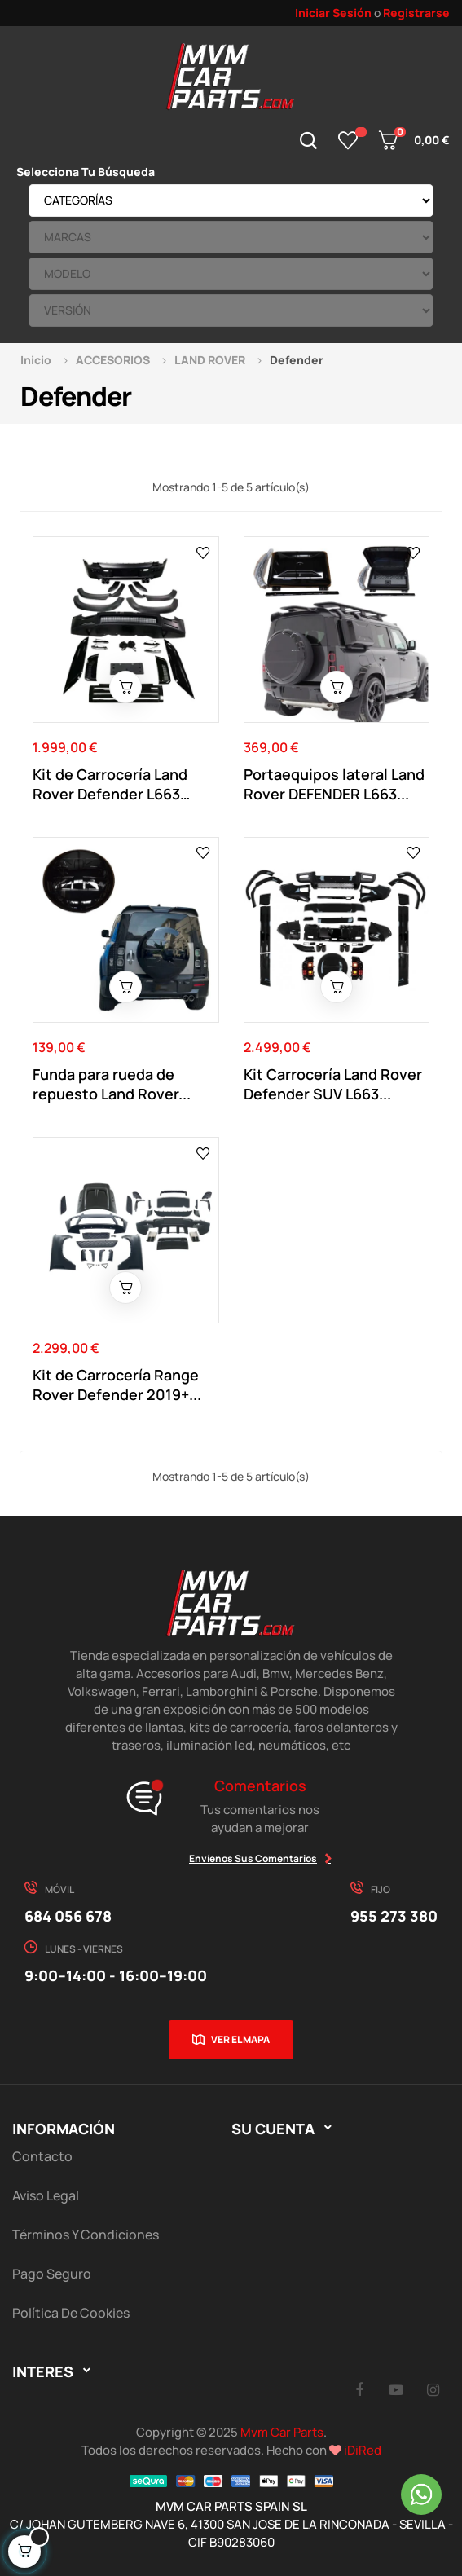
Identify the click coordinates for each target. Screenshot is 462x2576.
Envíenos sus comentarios (253, 1858)
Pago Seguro (51, 2274)
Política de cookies (71, 2313)
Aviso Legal (45, 2195)
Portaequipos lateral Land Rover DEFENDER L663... (334, 784)
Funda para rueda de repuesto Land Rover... (112, 1083)
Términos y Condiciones (85, 2235)
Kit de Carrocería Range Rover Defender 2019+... (117, 1384)
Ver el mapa (240, 2039)
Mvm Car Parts (281, 2432)
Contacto (42, 2156)
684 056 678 (68, 1916)
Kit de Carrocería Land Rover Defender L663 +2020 (110, 784)
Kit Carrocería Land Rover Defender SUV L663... (333, 1083)
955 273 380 (394, 1916)
